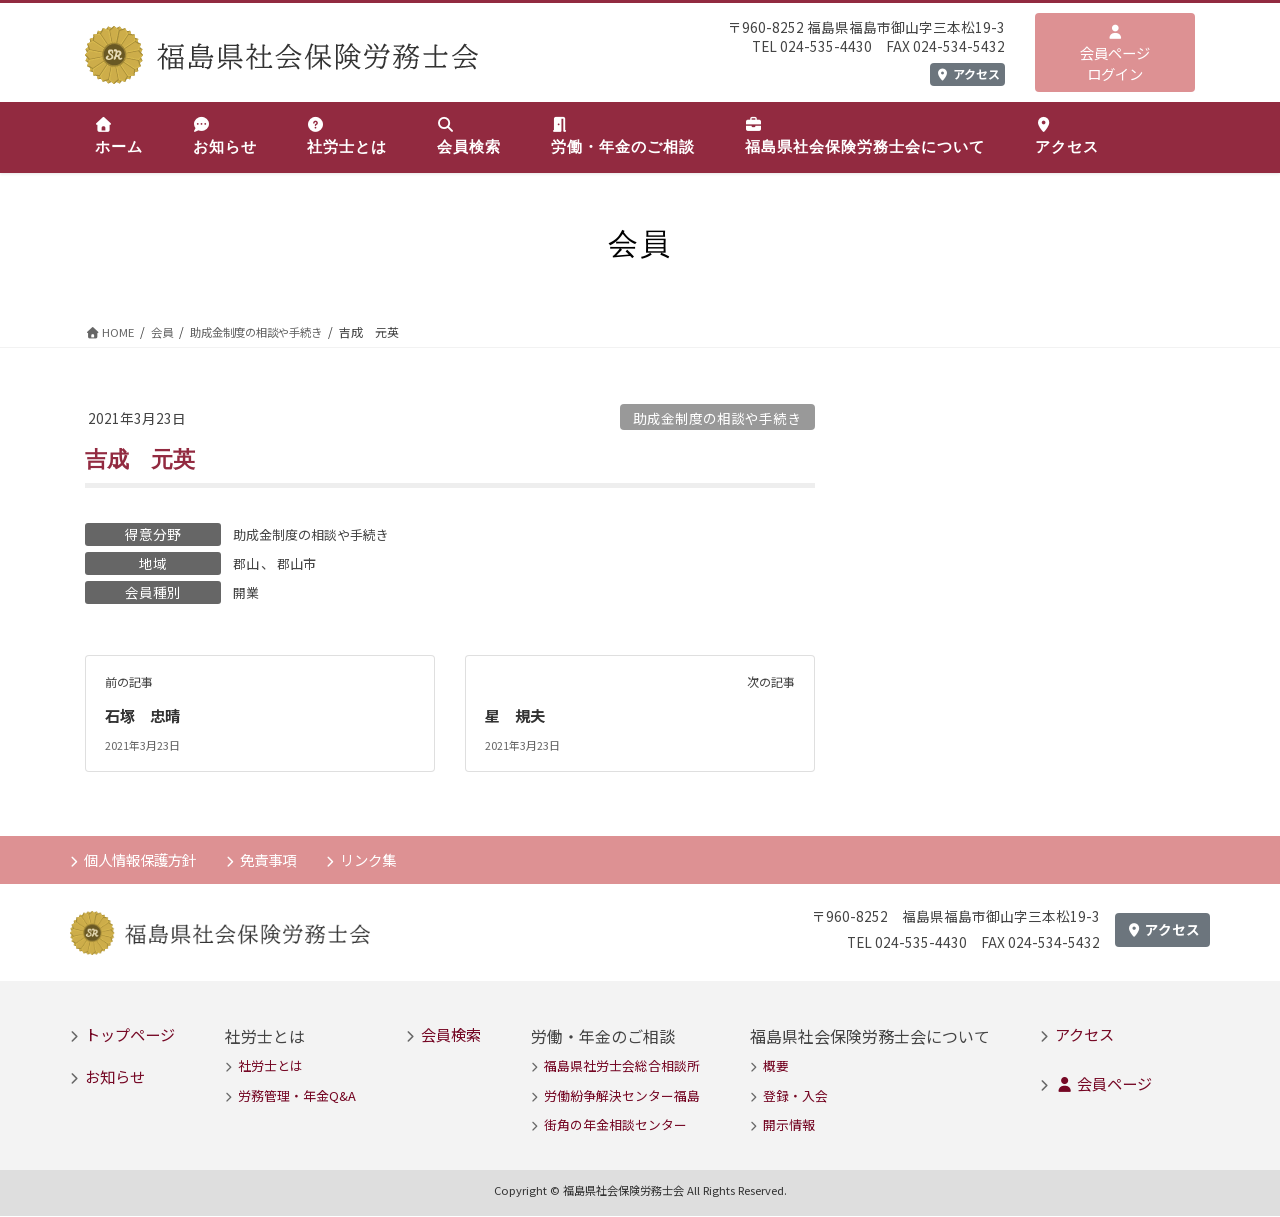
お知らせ (115, 1078)
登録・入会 (795, 1096)
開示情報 (789, 1126)
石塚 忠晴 (145, 716)
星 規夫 (517, 716)
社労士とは (270, 1067)
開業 (247, 592)
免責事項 (280, 859)
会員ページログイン (1115, 54)
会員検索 (451, 1035)
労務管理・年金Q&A (297, 1096)
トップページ (130, 1035)
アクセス (967, 73)
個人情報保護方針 (145, 859)
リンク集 (385, 859)
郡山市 (300, 563)
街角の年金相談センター (615, 1126)
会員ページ (1103, 1085)
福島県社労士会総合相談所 (622, 1067)
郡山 (247, 563)
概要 (776, 1067)
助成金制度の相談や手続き (717, 418)
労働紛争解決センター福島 (622, 1096)
